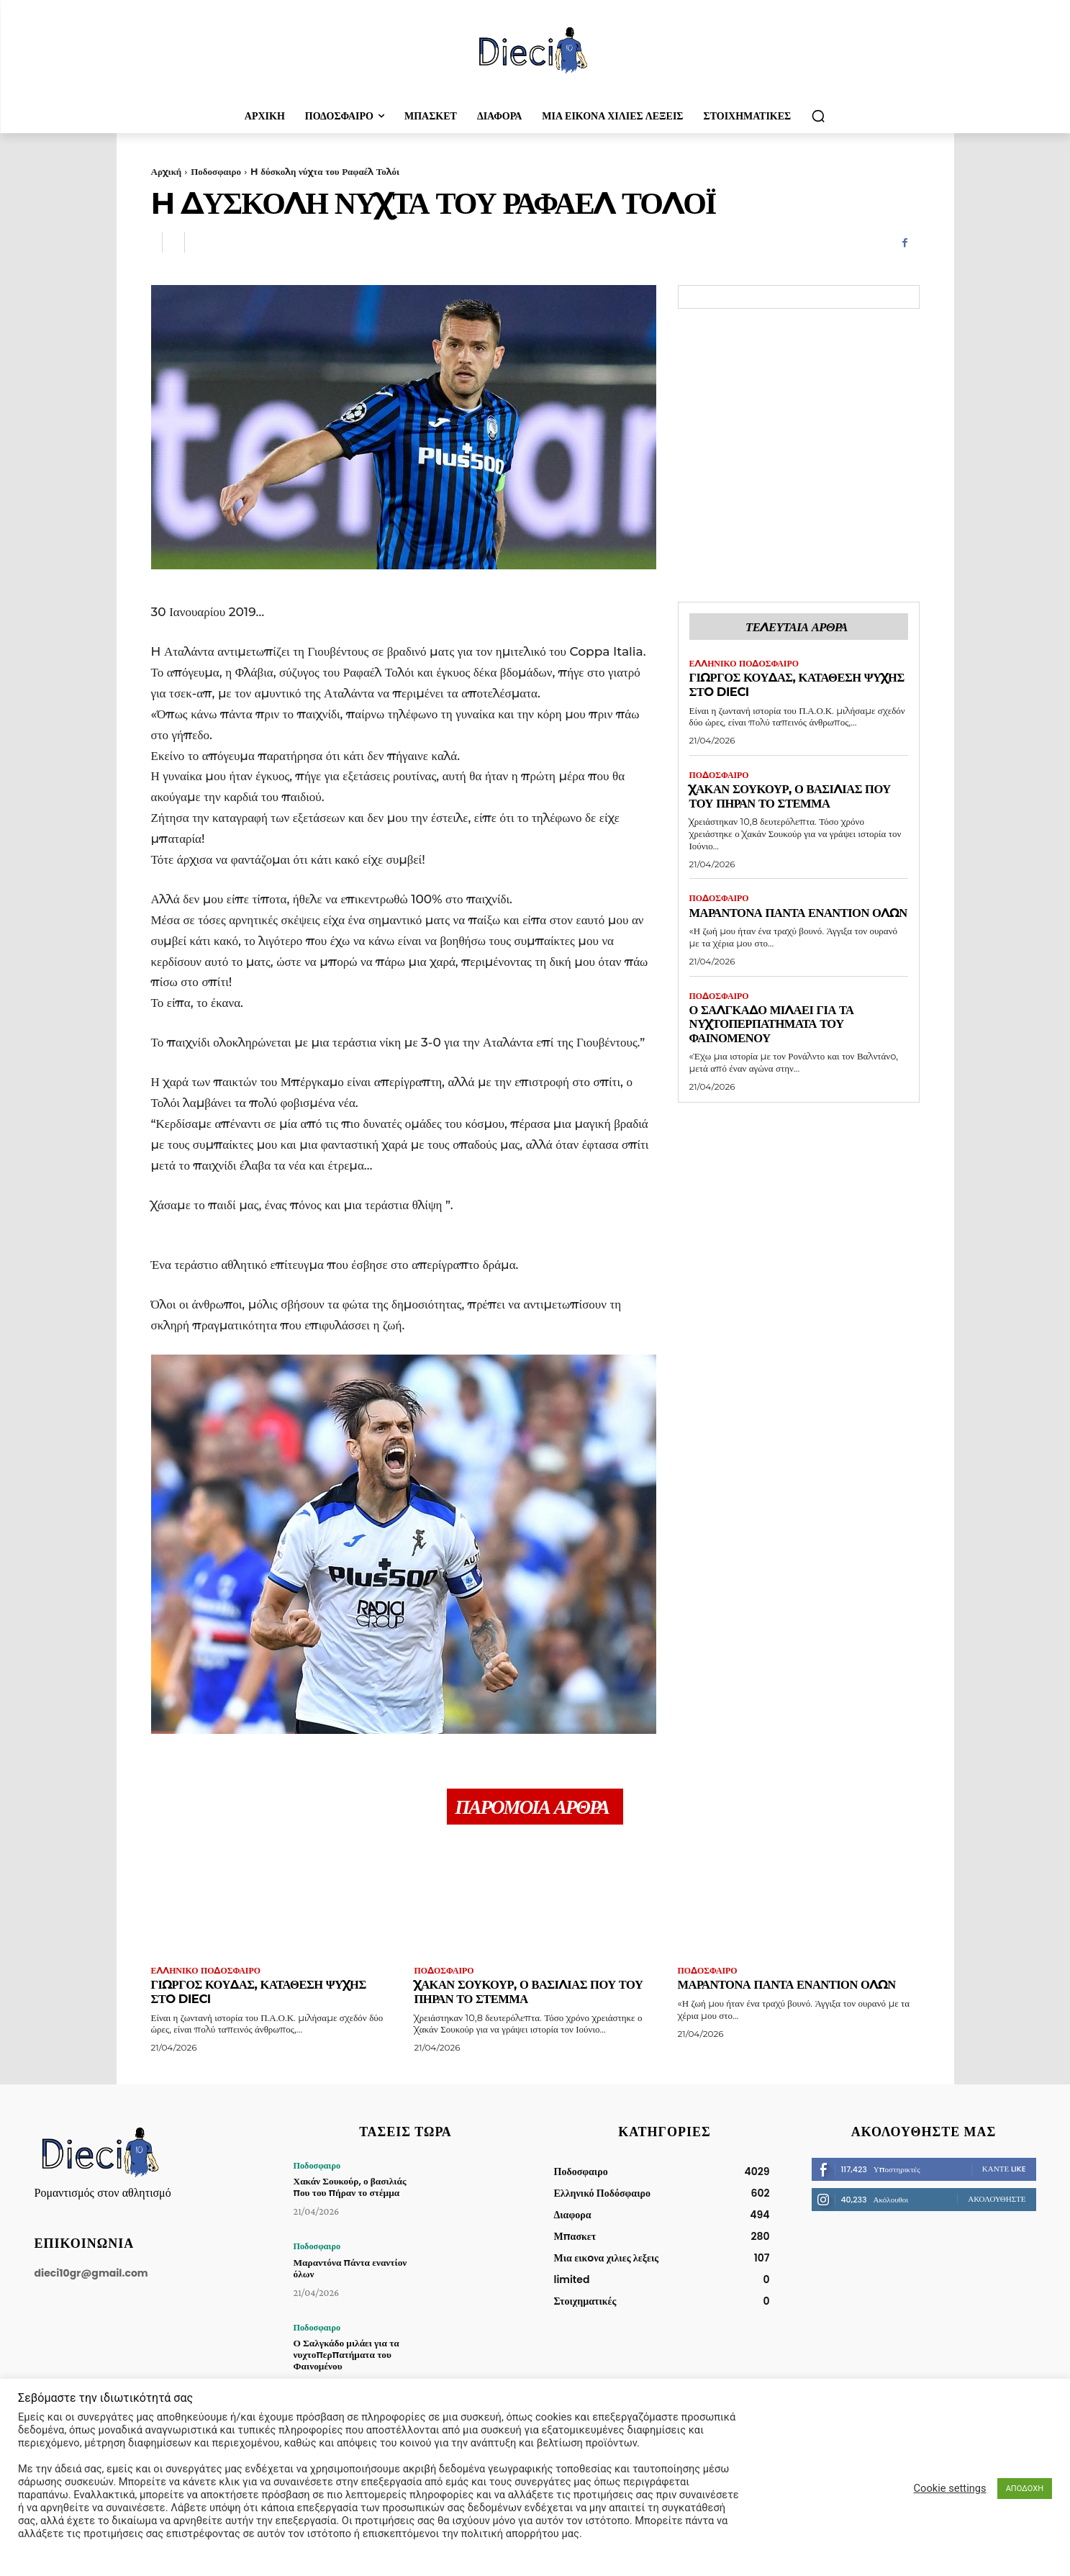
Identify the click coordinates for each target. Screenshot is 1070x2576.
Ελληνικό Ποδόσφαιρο (744, 664)
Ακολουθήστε (996, 2199)
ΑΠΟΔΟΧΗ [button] (1024, 2488)
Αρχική (166, 171)
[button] (818, 116)
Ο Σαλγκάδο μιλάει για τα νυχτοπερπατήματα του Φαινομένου (774, 1039)
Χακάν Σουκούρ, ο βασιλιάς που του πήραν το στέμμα (793, 796)
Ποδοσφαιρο (216, 171)
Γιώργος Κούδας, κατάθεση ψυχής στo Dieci (778, 685)
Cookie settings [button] (950, 2488)
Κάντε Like (1004, 2169)
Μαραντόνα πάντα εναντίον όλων (782, 920)
